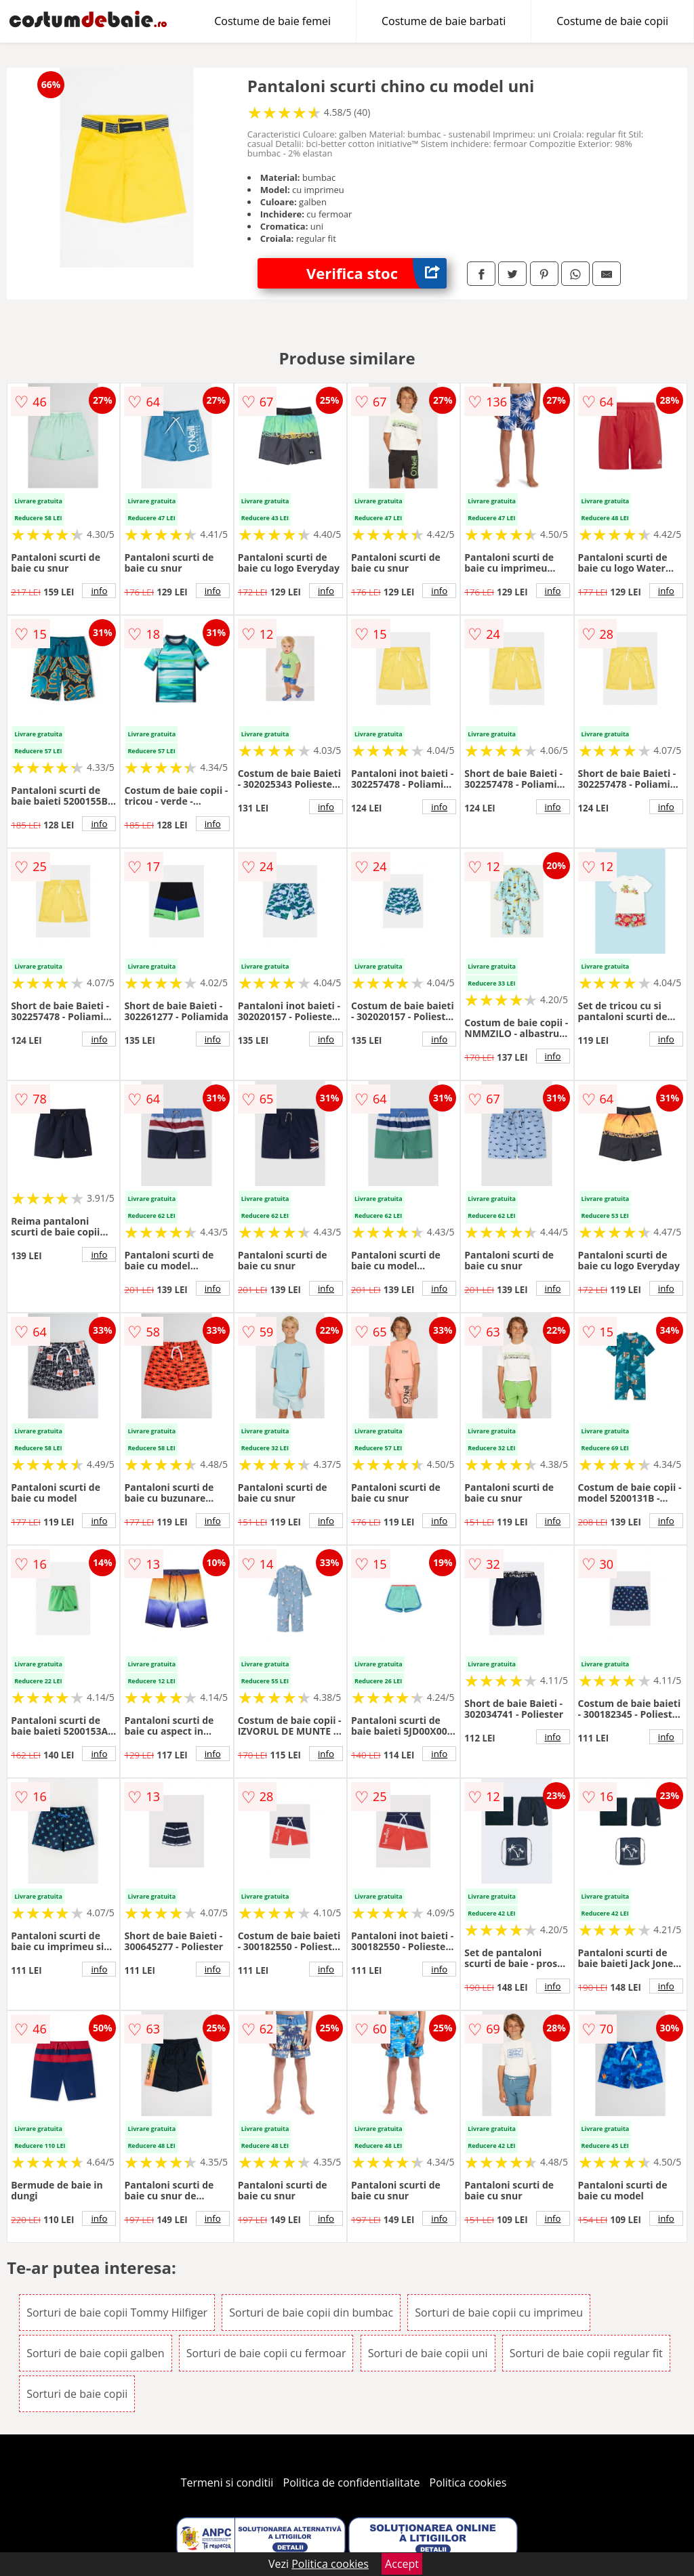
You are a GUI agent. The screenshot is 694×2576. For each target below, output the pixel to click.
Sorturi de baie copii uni (428, 2353)
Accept (402, 2563)
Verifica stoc (376, 273)
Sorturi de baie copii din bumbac (311, 2312)
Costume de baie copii (612, 21)
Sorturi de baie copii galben (95, 2353)
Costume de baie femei (272, 21)
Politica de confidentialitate (351, 2482)
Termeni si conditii (227, 2482)
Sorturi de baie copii (76, 2393)
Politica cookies (468, 2482)
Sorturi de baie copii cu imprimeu (499, 2312)
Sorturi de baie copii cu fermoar (266, 2353)
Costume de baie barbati (444, 21)
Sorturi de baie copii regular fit (586, 2353)
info (99, 591)
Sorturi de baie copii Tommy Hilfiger (116, 2312)
